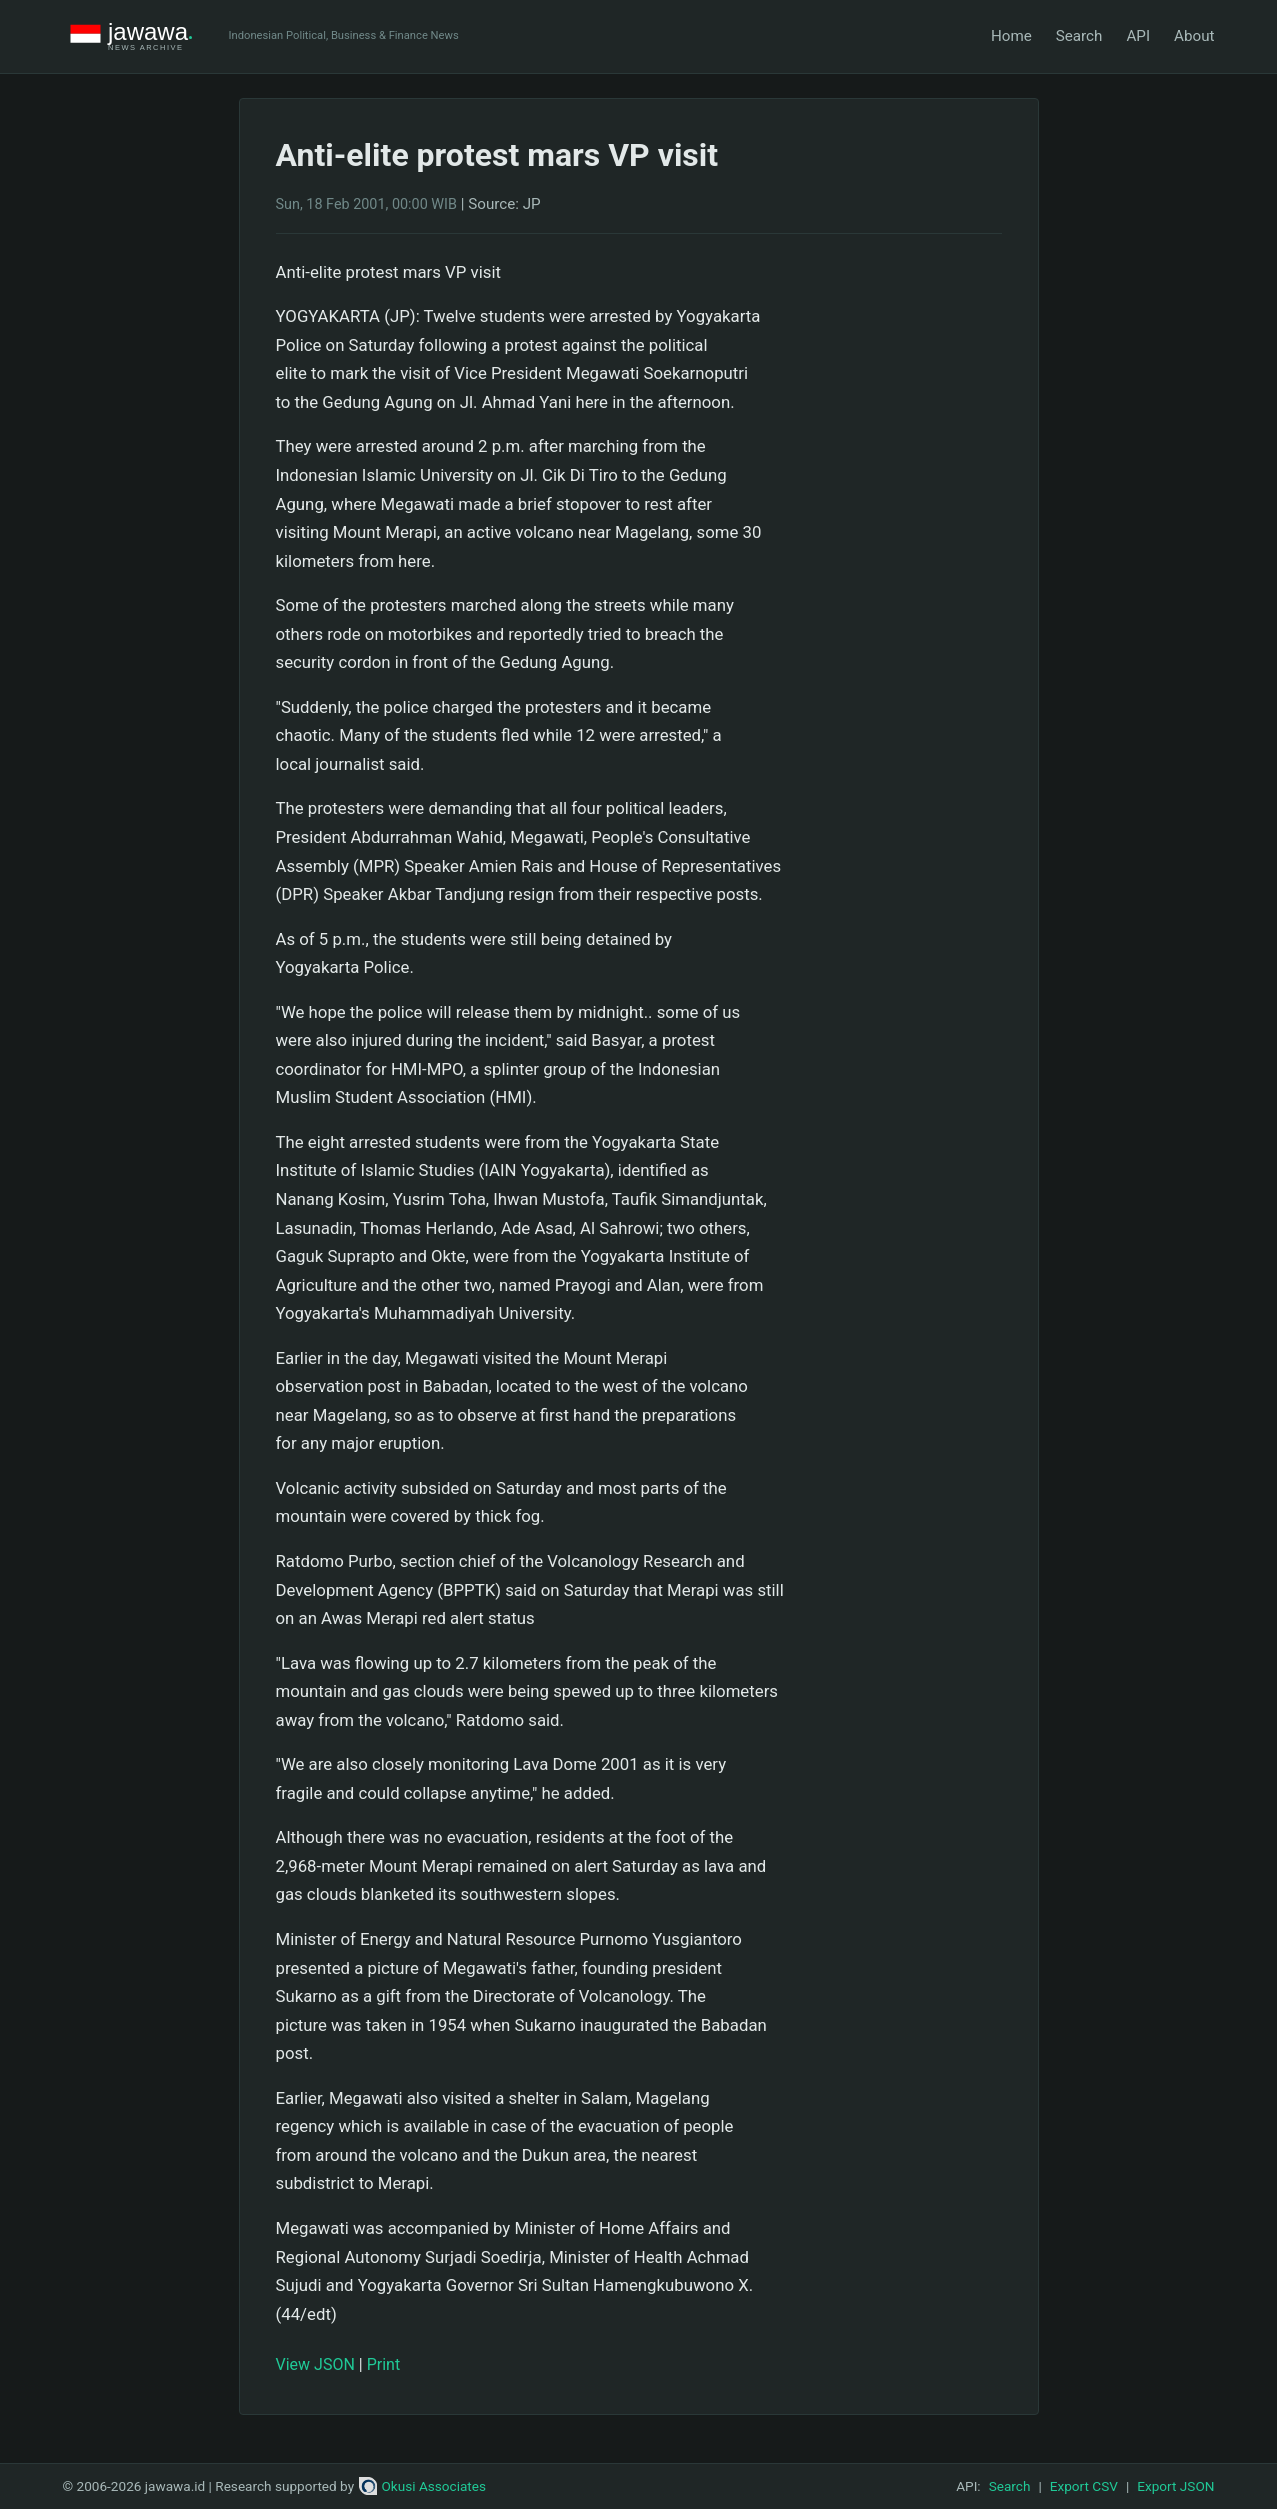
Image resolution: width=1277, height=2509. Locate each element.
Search (1079, 36)
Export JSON (1175, 2486)
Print (383, 2364)
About (1194, 36)
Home (1011, 36)
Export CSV (1084, 2486)
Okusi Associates (422, 2486)
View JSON (315, 2364)
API (1138, 36)
